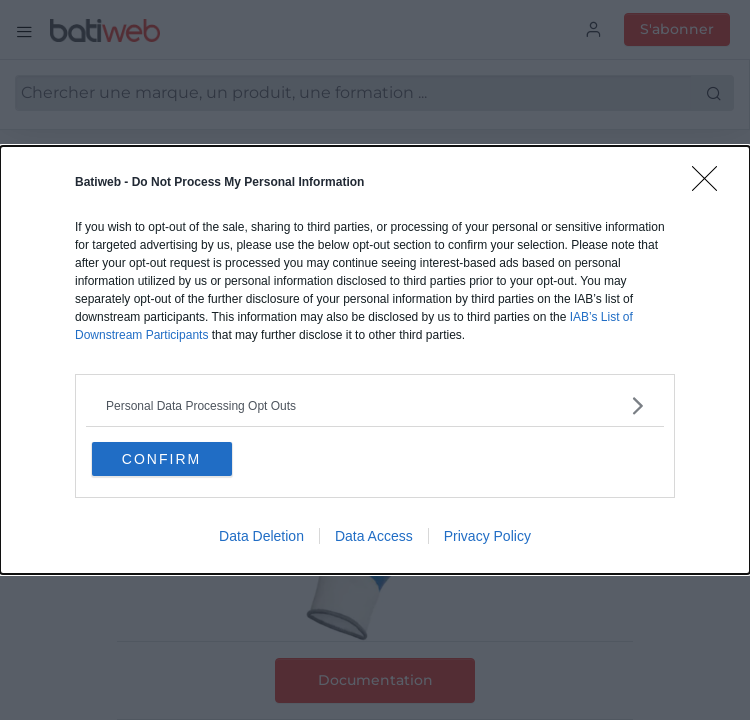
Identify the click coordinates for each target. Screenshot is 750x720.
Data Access (374, 537)
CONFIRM (162, 459)
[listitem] (375, 405)
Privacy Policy (487, 537)
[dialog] (375, 360)
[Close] (711, 185)
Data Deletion (261, 537)
